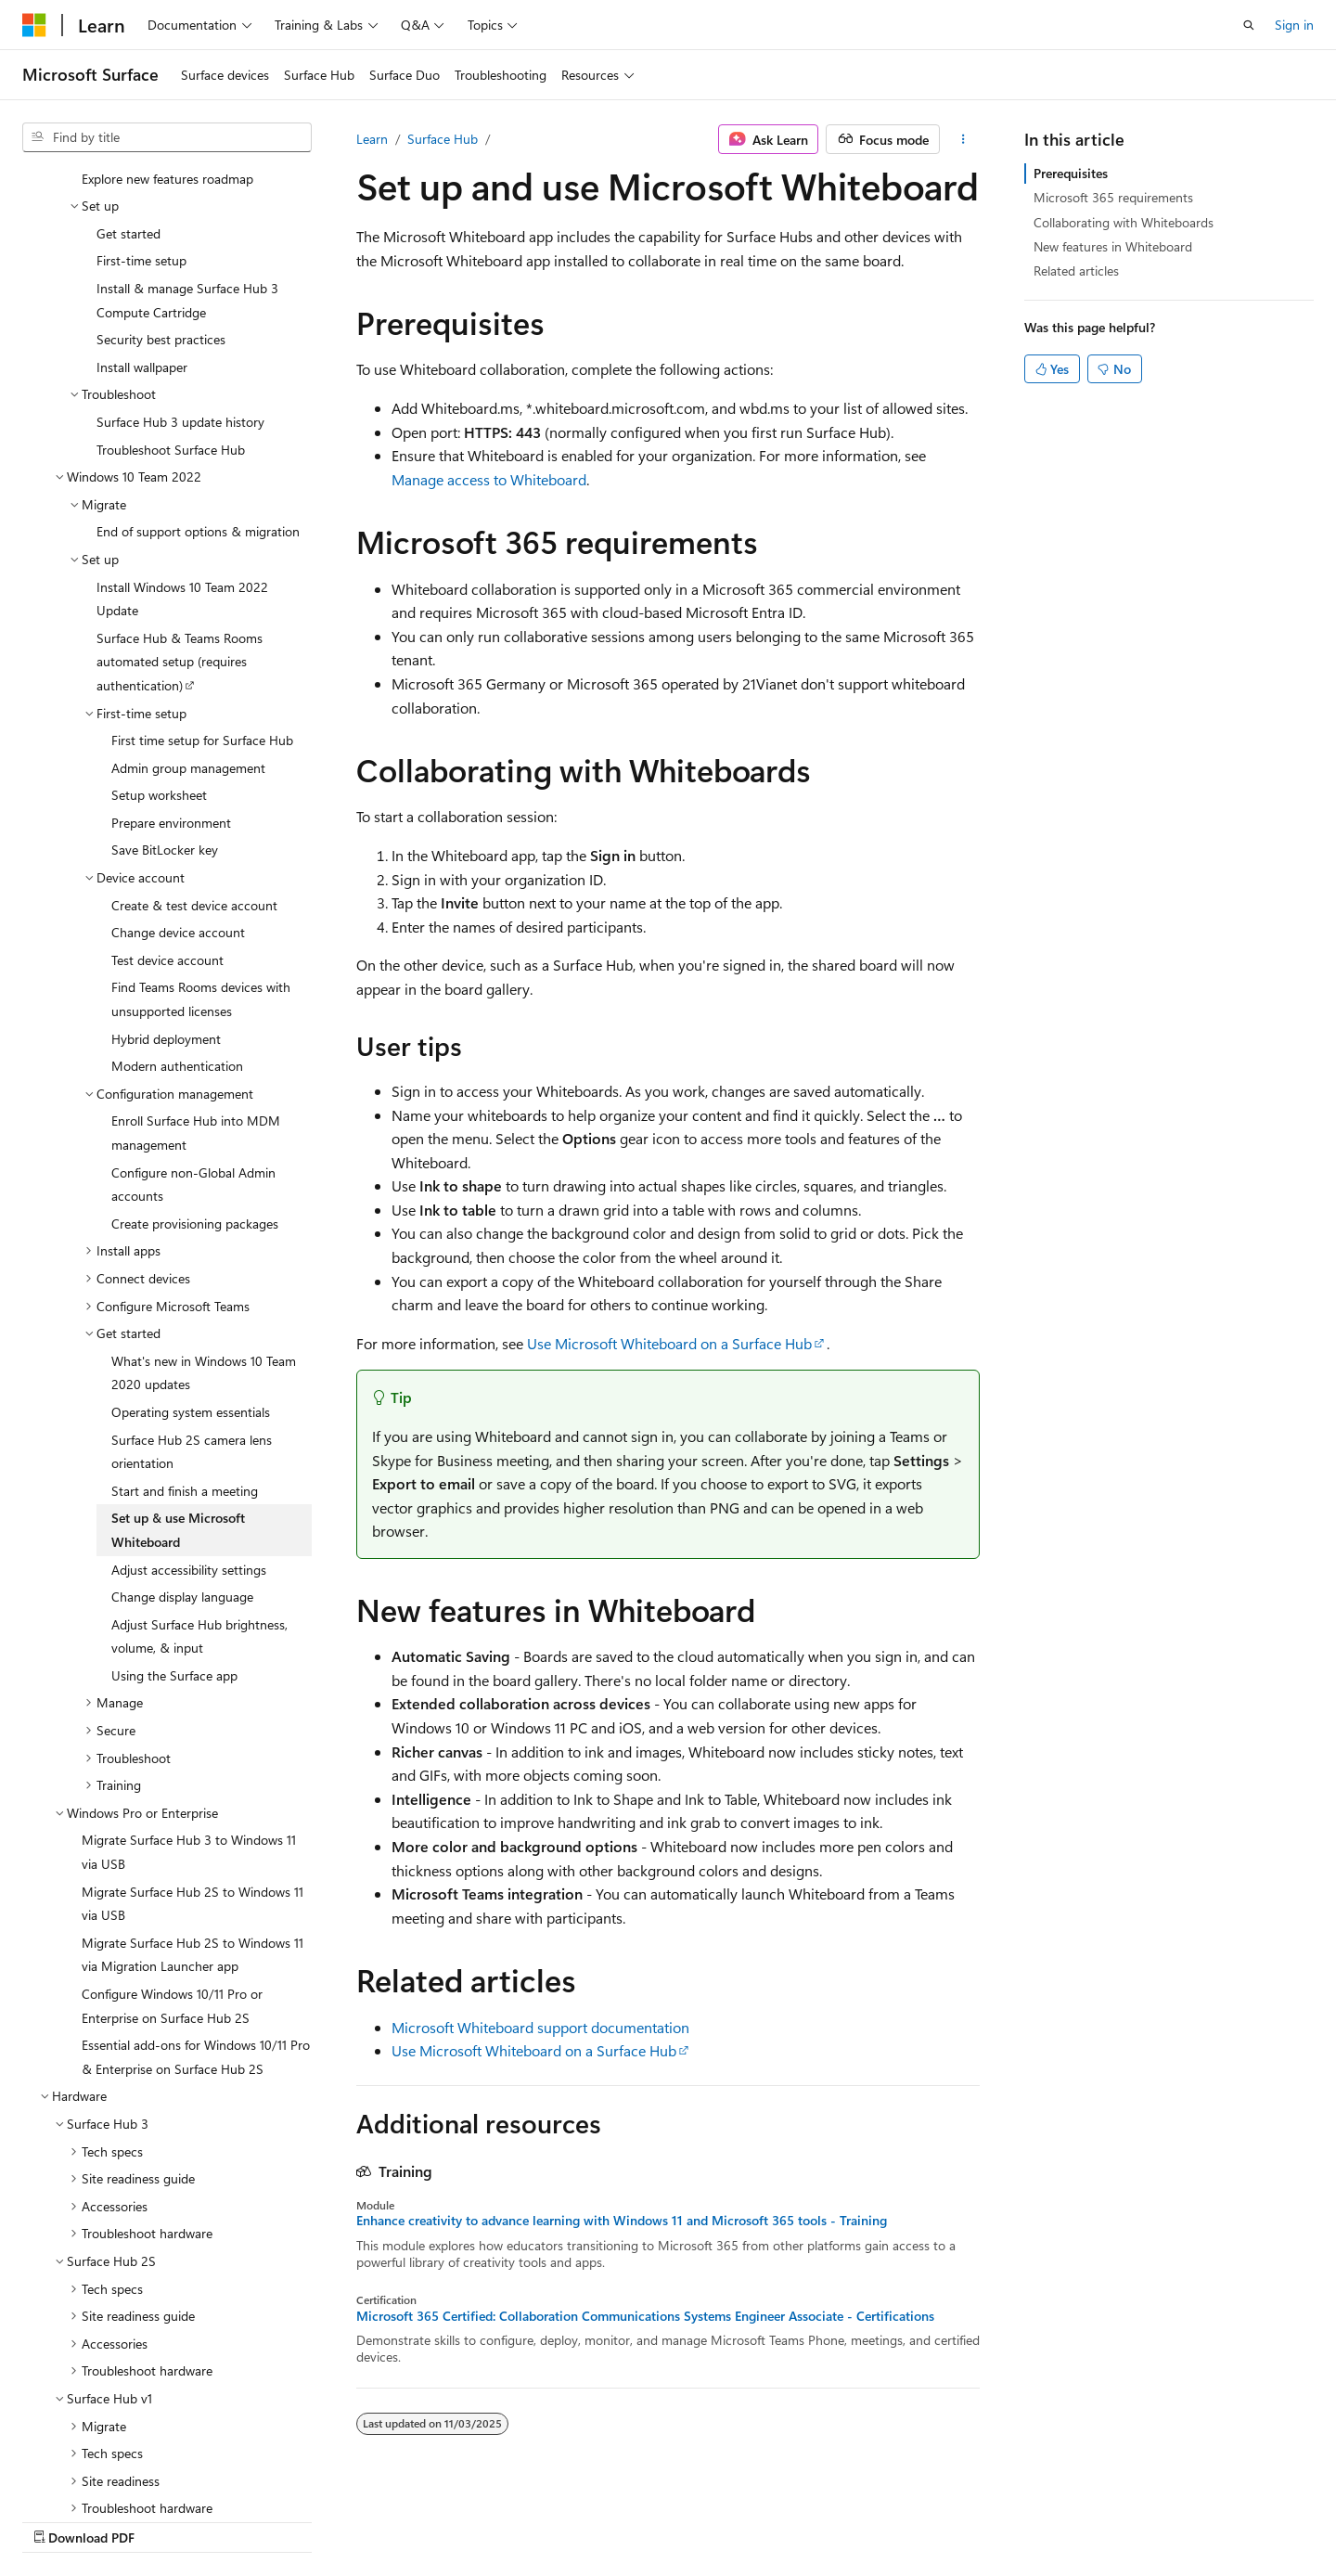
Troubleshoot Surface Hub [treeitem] (170, 331)
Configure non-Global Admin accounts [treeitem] (193, 1066)
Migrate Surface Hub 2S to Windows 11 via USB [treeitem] (192, 1785)
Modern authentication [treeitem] (177, 947)
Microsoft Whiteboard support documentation (540, 2027)
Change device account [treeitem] (178, 813)
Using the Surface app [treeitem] (174, 1556)
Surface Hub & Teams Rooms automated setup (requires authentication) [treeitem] (179, 542)
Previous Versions (722, 2518)
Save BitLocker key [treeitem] (164, 731)
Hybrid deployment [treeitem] (166, 920)
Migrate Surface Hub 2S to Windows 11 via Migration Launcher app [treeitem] (192, 1836)
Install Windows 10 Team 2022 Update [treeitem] (182, 480)
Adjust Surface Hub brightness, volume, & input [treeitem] (199, 1518)
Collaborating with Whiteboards (1124, 222)
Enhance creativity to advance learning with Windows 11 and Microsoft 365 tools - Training (621, 2220)
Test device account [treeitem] (167, 841)
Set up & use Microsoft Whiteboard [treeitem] (178, 1411)
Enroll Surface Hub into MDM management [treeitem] (195, 1014)
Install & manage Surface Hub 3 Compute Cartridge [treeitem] (187, 181)
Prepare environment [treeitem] (171, 704)
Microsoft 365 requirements (1113, 197)
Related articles (1076, 270)
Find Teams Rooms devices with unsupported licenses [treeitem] (200, 880)
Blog (806, 2518)
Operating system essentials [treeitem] (190, 1293)
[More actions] (963, 139)
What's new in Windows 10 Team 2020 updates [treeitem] (203, 1254)
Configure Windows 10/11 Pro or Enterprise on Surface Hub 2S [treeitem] (172, 1887)
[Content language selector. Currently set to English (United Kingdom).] (116, 2517)
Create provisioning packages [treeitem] (194, 1105)
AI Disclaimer (613, 2518)
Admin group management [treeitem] (188, 649)
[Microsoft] (34, 25)
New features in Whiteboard (1113, 246)
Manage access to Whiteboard (489, 479)
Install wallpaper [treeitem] (141, 248)
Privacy (958, 2518)
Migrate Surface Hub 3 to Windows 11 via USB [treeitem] (189, 1733)
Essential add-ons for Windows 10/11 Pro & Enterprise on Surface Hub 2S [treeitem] (196, 1938)
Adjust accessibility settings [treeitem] (188, 1451)
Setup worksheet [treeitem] (159, 676)
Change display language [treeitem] (182, 1478)
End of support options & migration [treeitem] (198, 412)
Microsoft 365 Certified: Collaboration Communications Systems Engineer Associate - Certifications (645, 2316)
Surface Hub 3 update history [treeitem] (180, 303)
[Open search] (1248, 25)
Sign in (1294, 24)
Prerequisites (1071, 173)
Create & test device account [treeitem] (194, 786)
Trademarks (1143, 2518)
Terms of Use (1051, 2518)
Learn (372, 139)
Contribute (885, 2518)
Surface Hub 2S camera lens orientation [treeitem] (191, 1333)
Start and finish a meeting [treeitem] (184, 1372)
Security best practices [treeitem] (160, 220)
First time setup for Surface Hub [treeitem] (202, 621)
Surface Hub (442, 139)
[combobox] (167, 137)
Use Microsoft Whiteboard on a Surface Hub (669, 1343)
